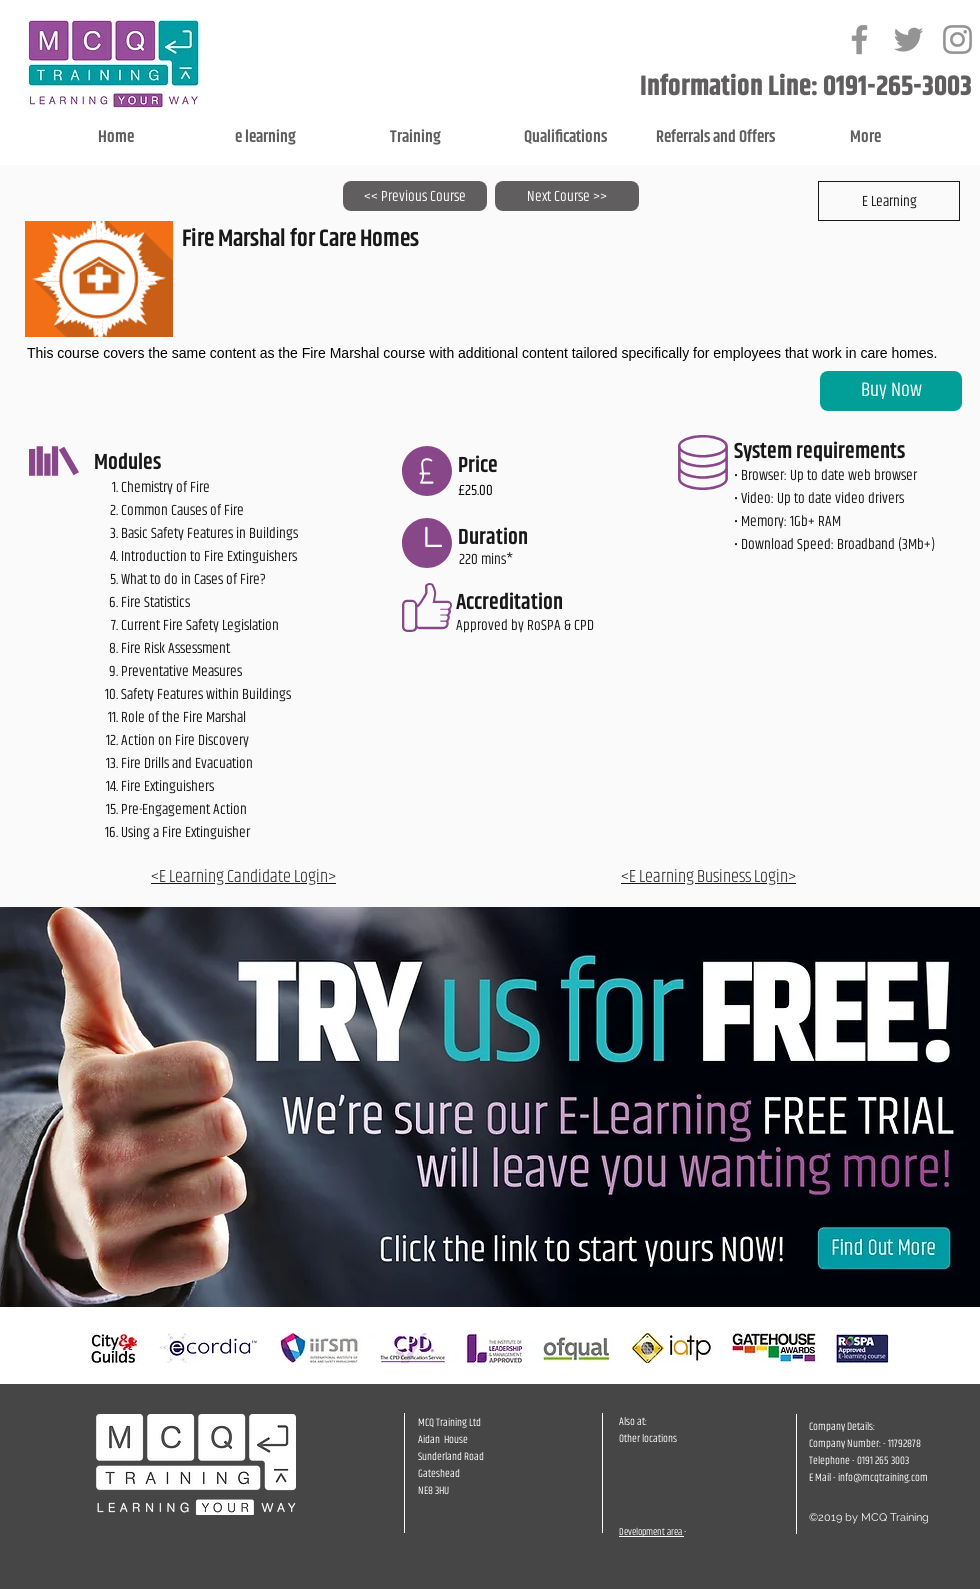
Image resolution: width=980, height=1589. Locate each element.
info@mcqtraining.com (883, 1477)
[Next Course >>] (567, 196)
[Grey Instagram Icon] (957, 39)
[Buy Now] (891, 391)
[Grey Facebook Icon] (859, 39)
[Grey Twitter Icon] (908, 39)
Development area (651, 1532)
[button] (889, 201)
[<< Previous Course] (415, 196)
